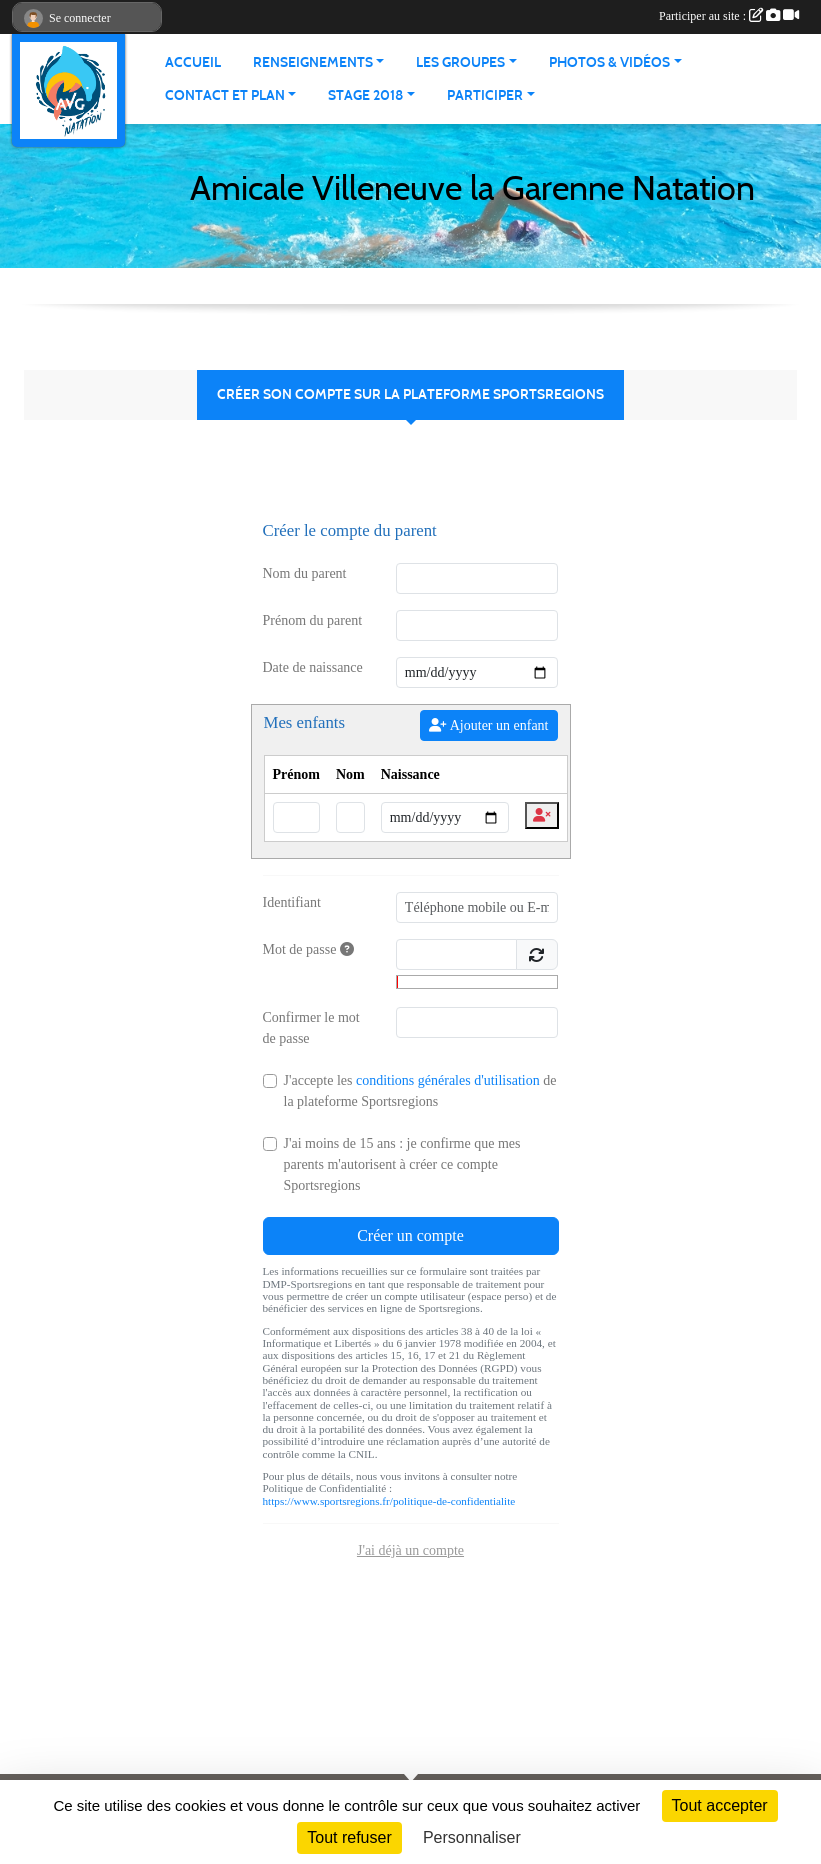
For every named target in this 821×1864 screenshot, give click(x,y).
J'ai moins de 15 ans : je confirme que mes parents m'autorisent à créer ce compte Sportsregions (402, 1164)
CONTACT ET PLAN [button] (225, 95)
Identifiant (292, 902)
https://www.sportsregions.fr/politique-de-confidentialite (389, 1501)
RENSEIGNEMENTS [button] (313, 62)
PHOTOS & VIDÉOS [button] (609, 62)
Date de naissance (313, 667)
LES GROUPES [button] (460, 62)
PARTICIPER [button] (485, 95)
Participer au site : (729, 16)
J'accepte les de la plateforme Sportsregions (420, 1091)
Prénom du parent (313, 620)
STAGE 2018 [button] (365, 95)
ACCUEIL (193, 62)
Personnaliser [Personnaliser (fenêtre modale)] (472, 1837)
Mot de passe (308, 949)
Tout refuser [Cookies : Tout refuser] (349, 1837)
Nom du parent (305, 573)
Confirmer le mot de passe (311, 1028)
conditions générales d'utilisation (448, 1080)
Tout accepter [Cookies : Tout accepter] (720, 1805)
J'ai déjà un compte (410, 1550)
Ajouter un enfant (488, 725)
